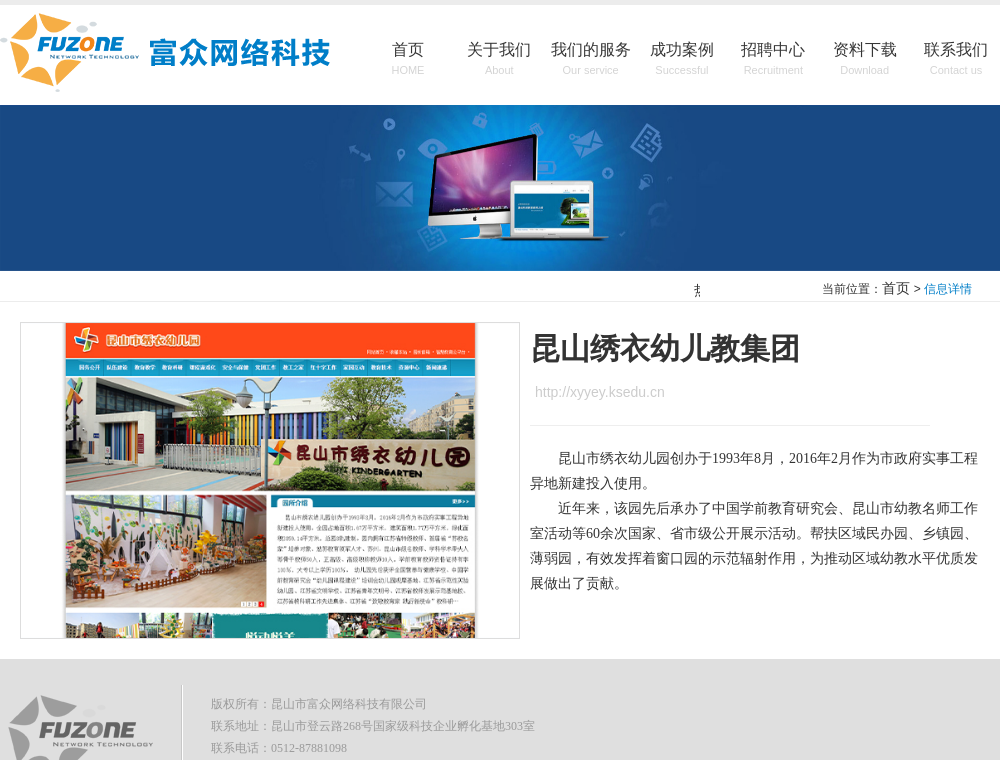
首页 (408, 60)
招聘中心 (773, 60)
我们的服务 (591, 60)
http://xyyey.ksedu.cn (600, 392)
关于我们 (499, 60)
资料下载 (865, 60)
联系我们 (956, 60)
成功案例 (682, 60)
